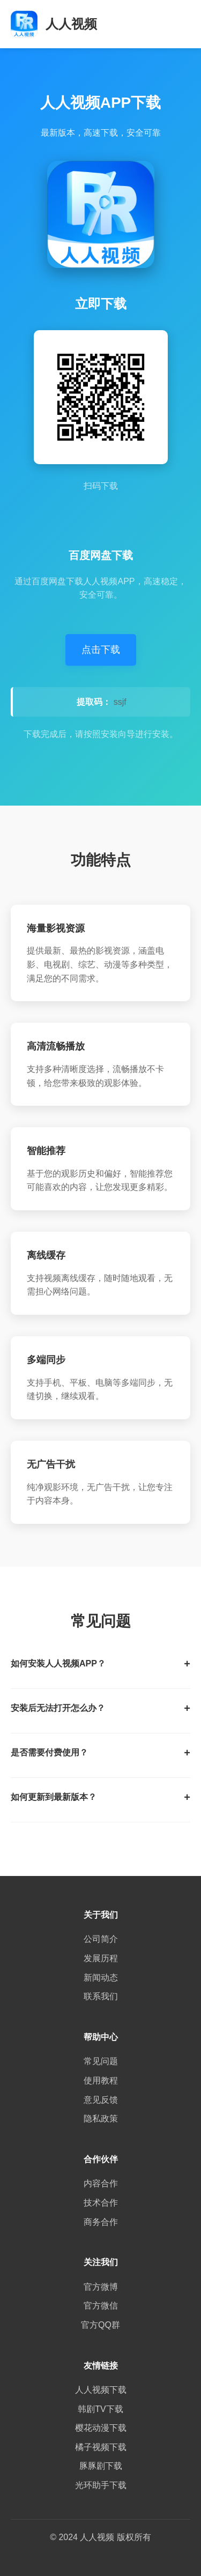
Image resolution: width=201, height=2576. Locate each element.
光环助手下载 (100, 2485)
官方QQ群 (100, 2324)
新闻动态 (101, 1977)
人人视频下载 (100, 2389)
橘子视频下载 (100, 2447)
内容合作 (101, 2183)
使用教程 (101, 2080)
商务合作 (101, 2222)
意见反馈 (101, 2099)
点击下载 (100, 649)
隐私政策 (101, 2118)
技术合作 (101, 2202)
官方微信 (101, 2305)
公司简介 (101, 1939)
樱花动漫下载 (100, 2427)
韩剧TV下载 (100, 2409)
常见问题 (101, 2061)
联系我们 (101, 1996)
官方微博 (101, 2286)
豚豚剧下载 (100, 2465)
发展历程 (101, 1958)
